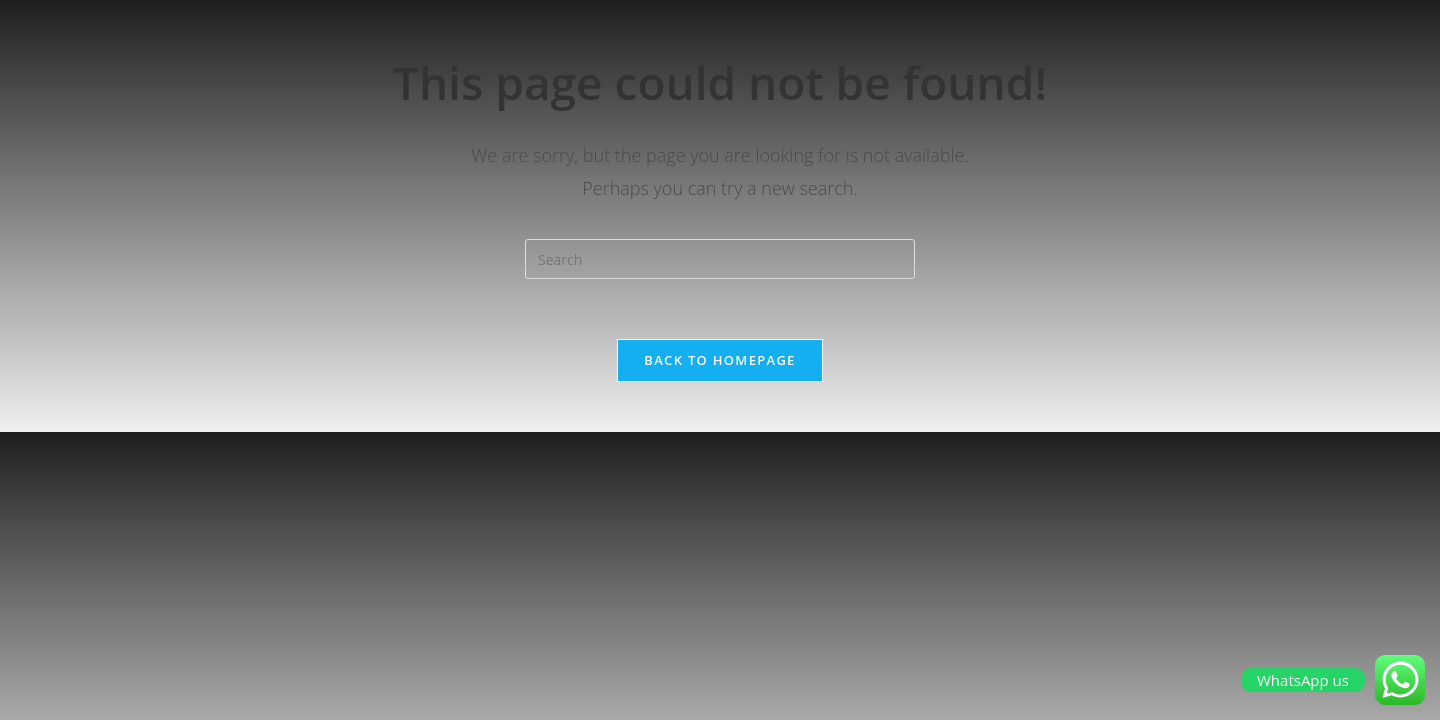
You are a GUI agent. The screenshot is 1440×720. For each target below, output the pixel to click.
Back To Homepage (719, 360)
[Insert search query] (720, 259)
